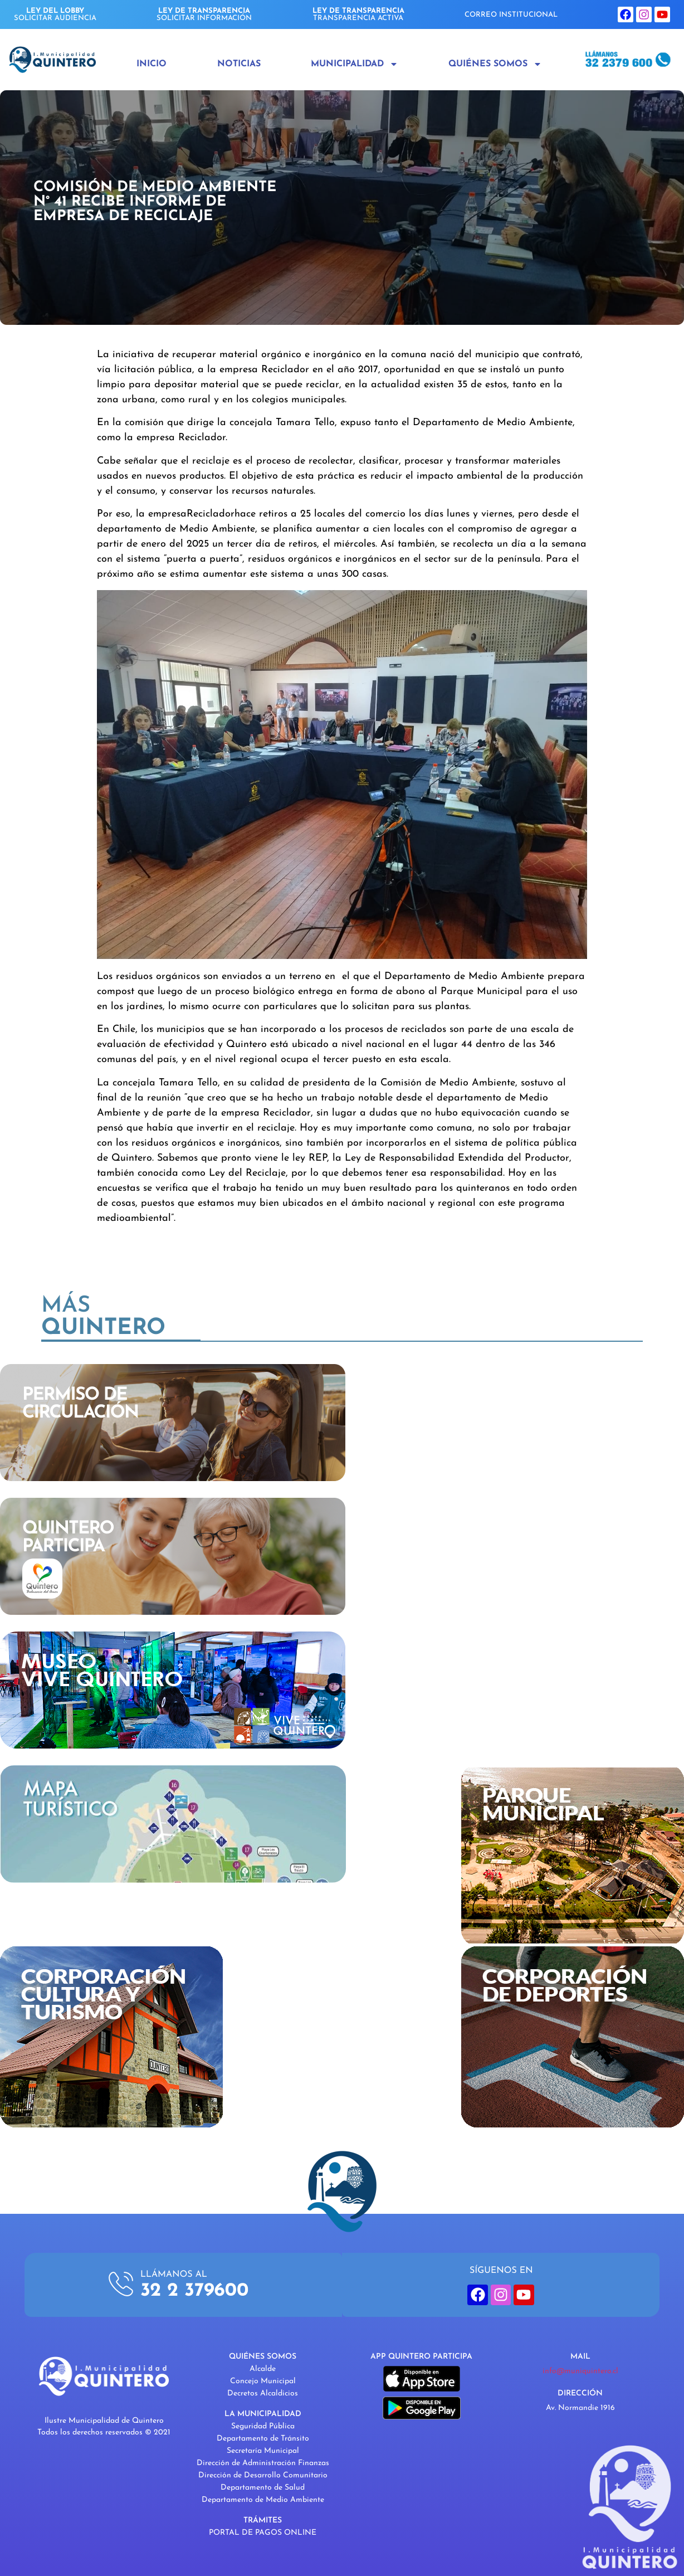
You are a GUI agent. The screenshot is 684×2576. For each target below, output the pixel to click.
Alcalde (263, 2369)
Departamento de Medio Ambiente (263, 2500)
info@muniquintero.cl (580, 2371)
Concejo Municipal (263, 2381)
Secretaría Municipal (263, 2451)
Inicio (151, 64)
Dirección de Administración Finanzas (263, 2463)
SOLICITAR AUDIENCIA (55, 14)
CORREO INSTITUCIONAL (511, 14)
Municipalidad (354, 64)
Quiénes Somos (495, 64)
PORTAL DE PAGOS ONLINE (262, 2533)
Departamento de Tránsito (263, 2438)
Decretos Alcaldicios (262, 2393)
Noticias (239, 64)
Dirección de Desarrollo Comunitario (263, 2475)
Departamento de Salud (263, 2488)
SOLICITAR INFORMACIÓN (204, 14)
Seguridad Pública (263, 2426)
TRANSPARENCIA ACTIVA (358, 14)
